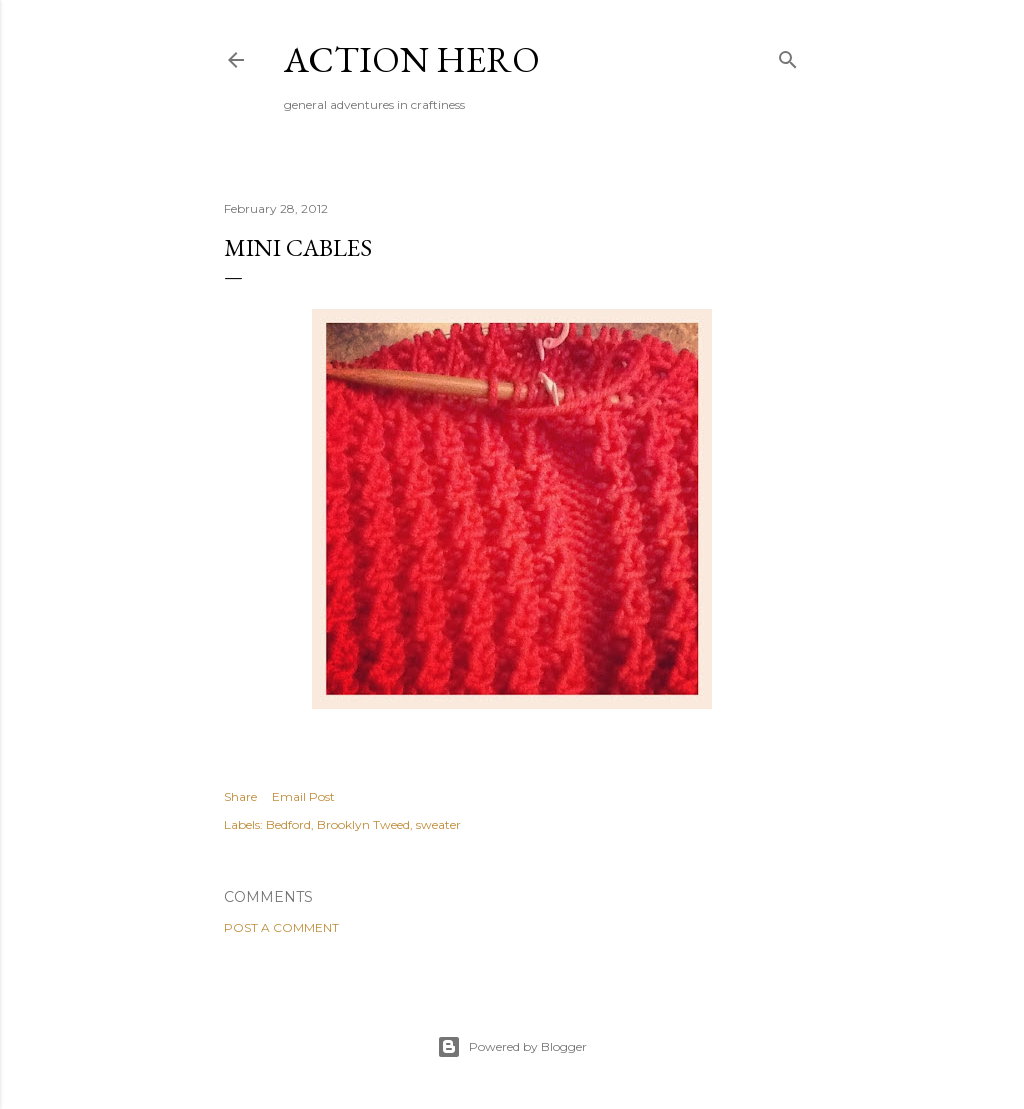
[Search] (788, 55)
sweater (438, 824)
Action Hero (412, 59)
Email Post (303, 796)
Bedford (288, 824)
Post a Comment (281, 927)
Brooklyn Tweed (363, 824)
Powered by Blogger (512, 1047)
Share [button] (240, 796)
